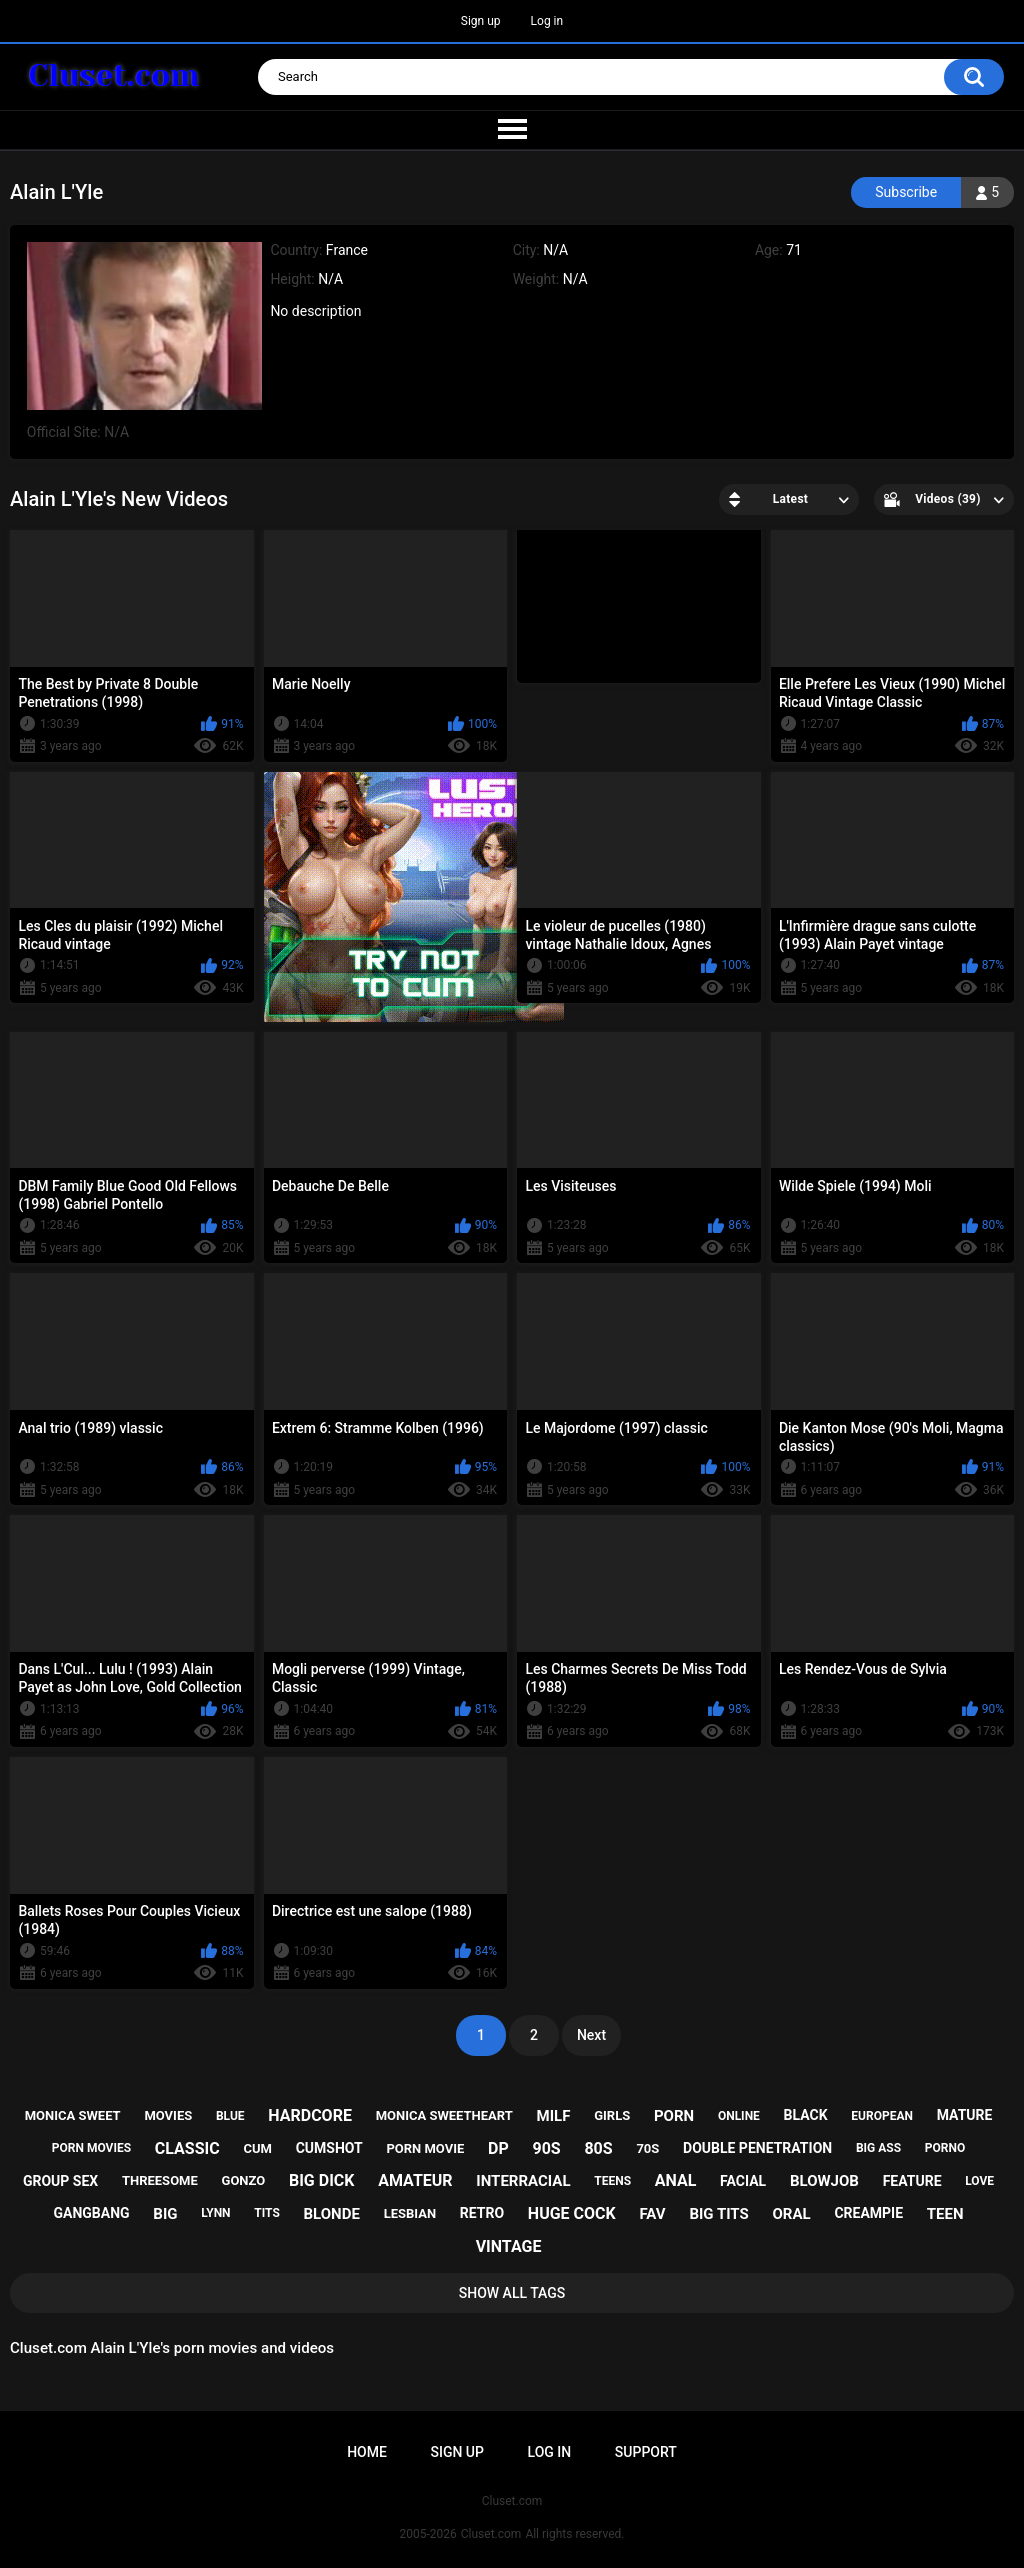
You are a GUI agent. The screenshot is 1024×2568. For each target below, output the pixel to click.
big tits (718, 2214)
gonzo (244, 2180)
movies (168, 2115)
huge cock (572, 2213)
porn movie (425, 2148)
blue (230, 2116)
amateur (415, 2180)
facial (743, 2181)
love (979, 2181)
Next (591, 2035)
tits (267, 2213)
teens (612, 2181)
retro (482, 2213)
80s (598, 2148)
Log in (547, 21)
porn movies (91, 2148)
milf (554, 2116)
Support (646, 2452)
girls (612, 2115)
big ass (878, 2148)
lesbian (410, 2213)
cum (257, 2148)
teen (945, 2214)
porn (674, 2116)
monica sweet (73, 2115)
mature (965, 2115)
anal (676, 2180)
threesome (160, 2180)
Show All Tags (512, 2293)
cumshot (329, 2148)
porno (945, 2148)
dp (498, 2148)
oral (792, 2214)
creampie (868, 2213)
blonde (332, 2214)
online (739, 2116)
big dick (322, 2180)
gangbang (91, 2213)
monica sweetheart (444, 2115)
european (882, 2116)
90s (546, 2148)
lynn (215, 2213)
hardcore (310, 2115)
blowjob (824, 2181)
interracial (523, 2181)
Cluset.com (491, 2534)
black (806, 2115)
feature (912, 2181)
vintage (509, 2246)
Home (367, 2452)
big (165, 2214)
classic (187, 2148)
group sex (60, 2181)
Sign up (481, 21)
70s (647, 2148)
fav (652, 2214)
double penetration (757, 2148)
